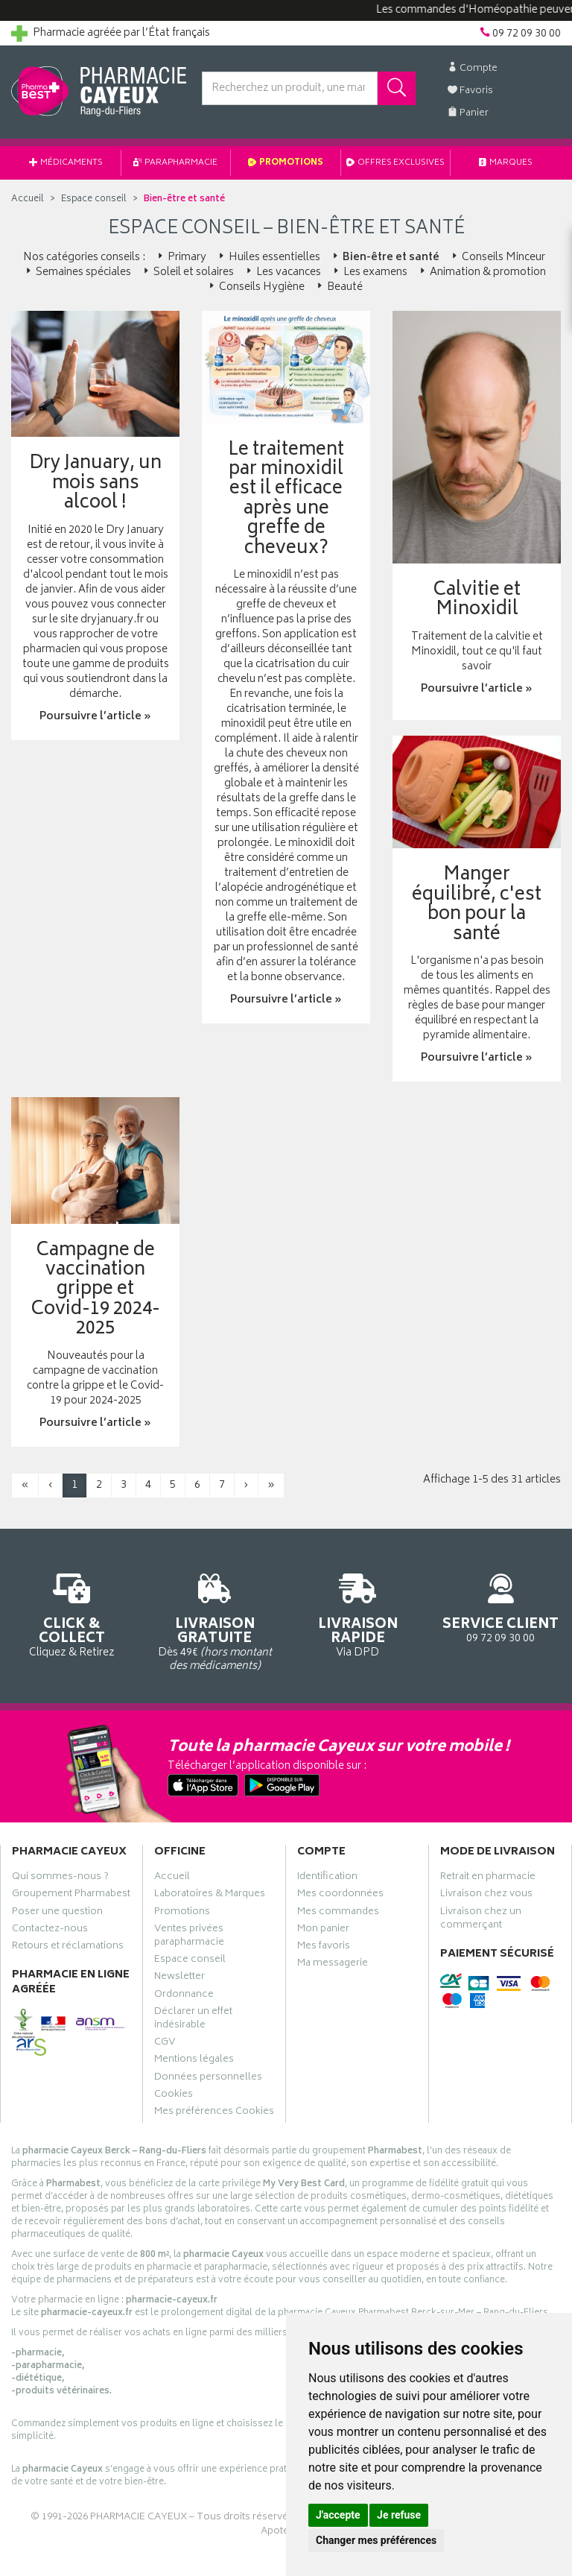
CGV (164, 2043)
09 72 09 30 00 (500, 1606)
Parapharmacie (175, 163)
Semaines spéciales (77, 272)
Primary (180, 257)
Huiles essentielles (268, 257)
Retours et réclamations (68, 1947)
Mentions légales (194, 2060)
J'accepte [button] (338, 2515)
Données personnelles (208, 2078)
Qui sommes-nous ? (60, 1878)
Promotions (286, 163)
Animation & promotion (481, 272)
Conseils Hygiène (255, 287)
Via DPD (357, 1613)
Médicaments (66, 163)
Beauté (338, 287)
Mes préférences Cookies (214, 2113)
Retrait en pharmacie (488, 1878)
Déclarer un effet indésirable (193, 2020)
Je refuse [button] (399, 2515)
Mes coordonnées (340, 1895)
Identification (327, 1878)
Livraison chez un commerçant (480, 1920)
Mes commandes (338, 1913)
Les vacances (282, 272)
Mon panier (323, 1930)
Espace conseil (190, 1961)
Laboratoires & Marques (209, 1895)
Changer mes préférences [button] (376, 2540)
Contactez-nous (50, 1930)
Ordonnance (184, 1996)
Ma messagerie (332, 1964)
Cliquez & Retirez (71, 1613)
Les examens (369, 272)
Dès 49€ (214, 1620)
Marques (506, 163)
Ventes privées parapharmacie (189, 1937)
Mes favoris (323, 1947)
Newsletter (179, 1978)
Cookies (173, 2096)
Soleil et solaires (187, 272)
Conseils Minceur (497, 257)
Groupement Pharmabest (71, 1895)
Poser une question (57, 1913)
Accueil (27, 199)
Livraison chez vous (486, 1895)
